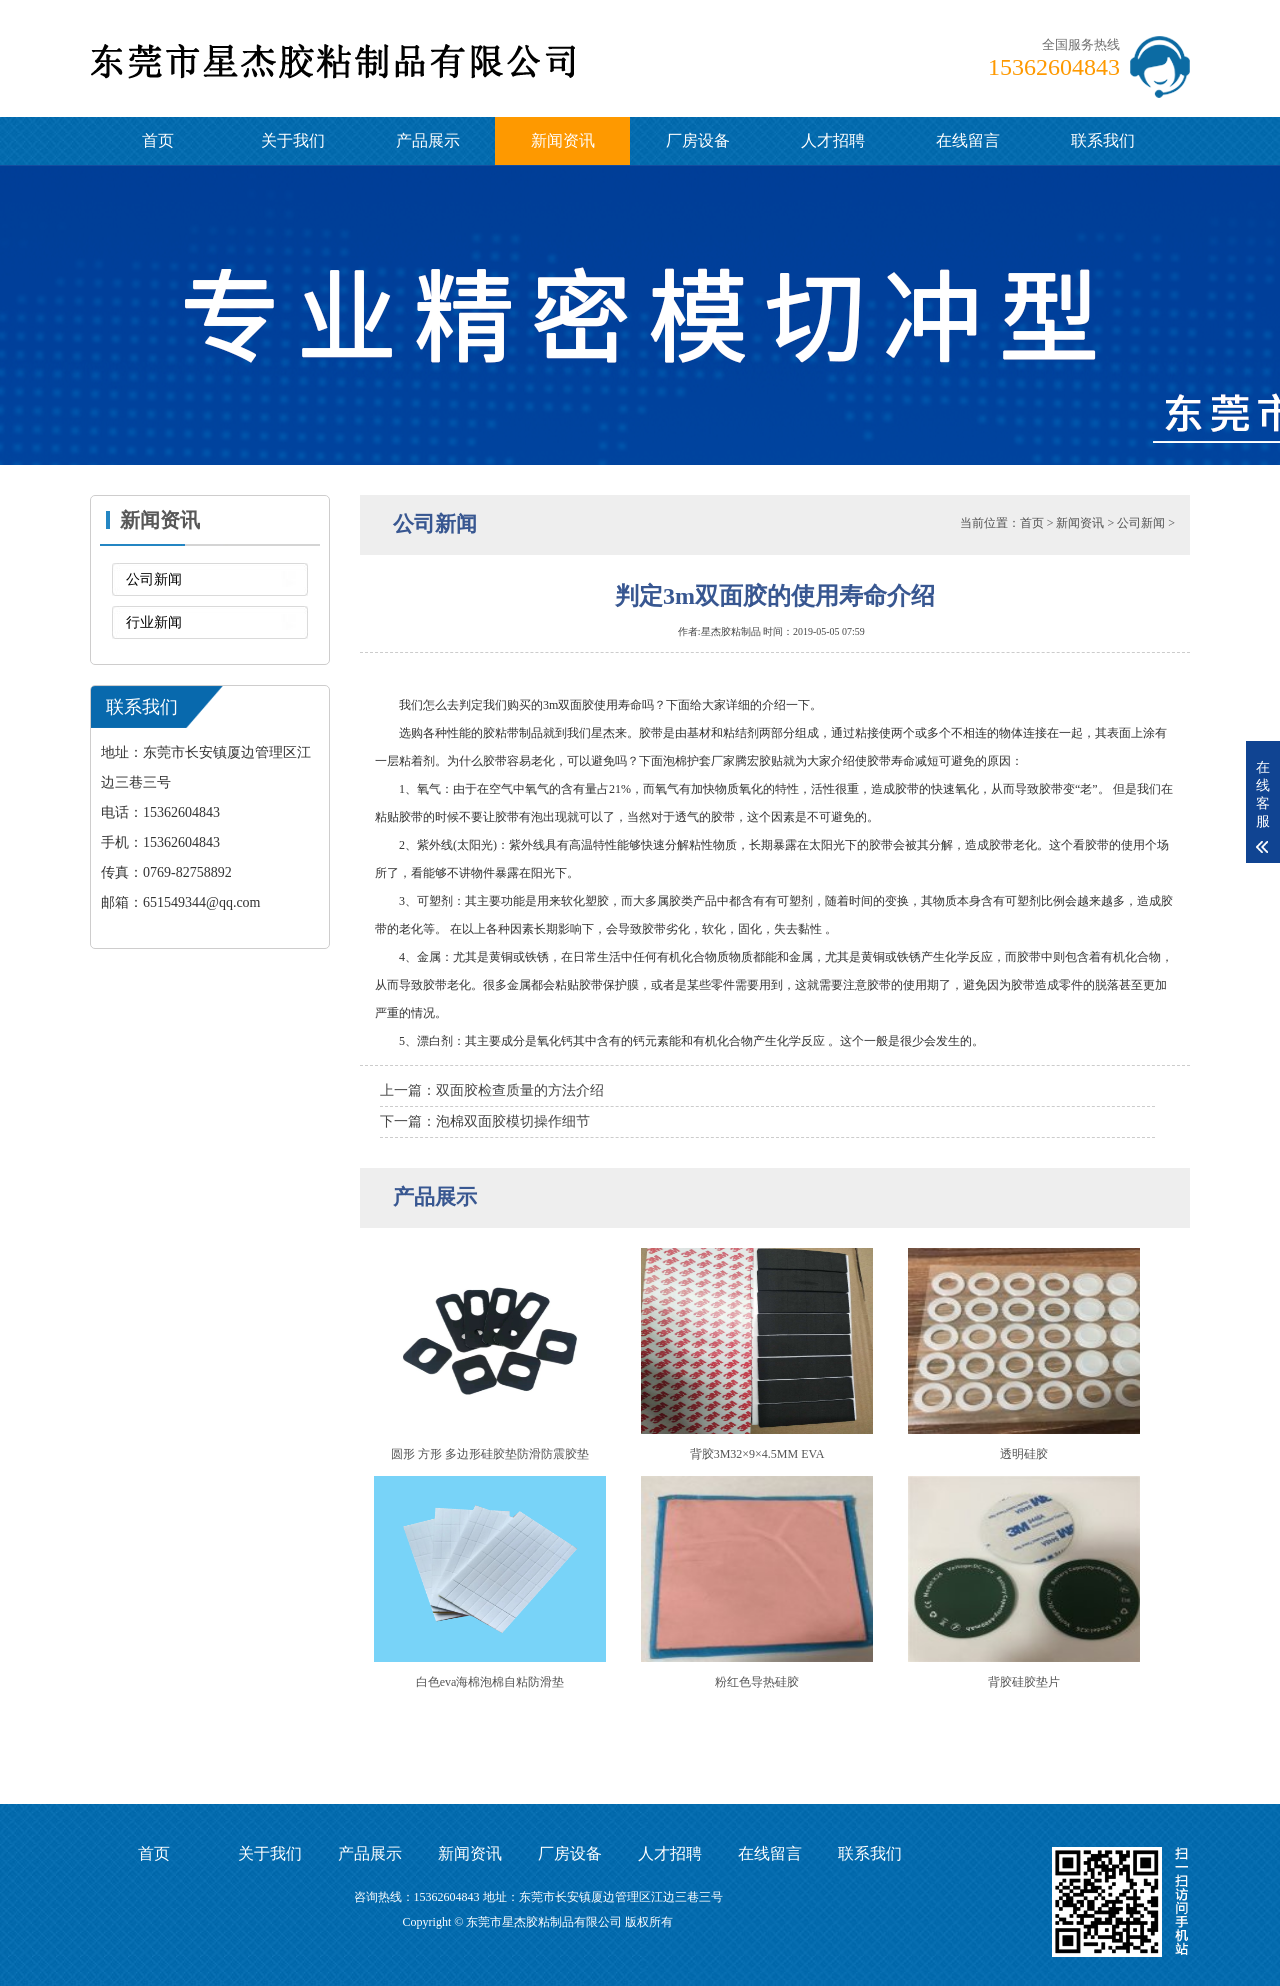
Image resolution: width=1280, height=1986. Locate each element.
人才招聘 (833, 140)
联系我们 (1103, 140)
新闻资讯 (563, 140)
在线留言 (968, 140)
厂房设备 (698, 140)
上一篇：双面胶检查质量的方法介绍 (492, 1090)
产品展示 (428, 140)
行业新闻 (154, 622)
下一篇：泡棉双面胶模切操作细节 (485, 1121)
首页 (158, 140)
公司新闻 (154, 579)
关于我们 (293, 140)
